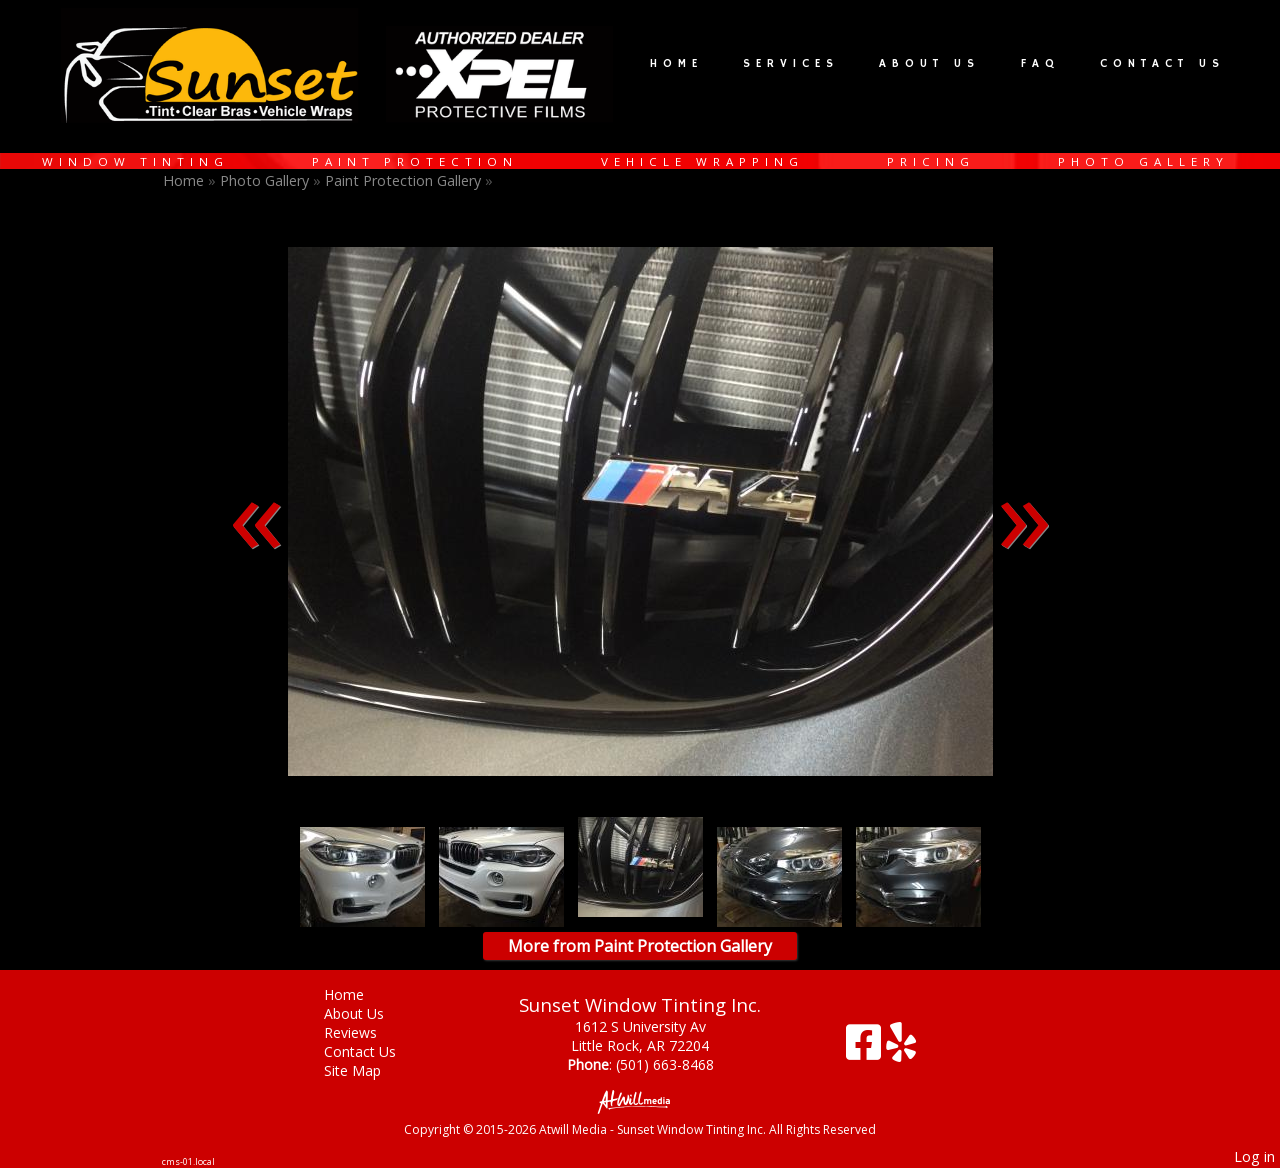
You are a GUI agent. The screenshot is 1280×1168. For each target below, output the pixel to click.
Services (791, 64)
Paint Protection (415, 161)
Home (676, 64)
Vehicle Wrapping (702, 161)
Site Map (367, 1070)
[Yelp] (901, 1049)
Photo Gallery (1143, 161)
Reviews (365, 1032)
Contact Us (1162, 64)
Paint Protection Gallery (405, 180)
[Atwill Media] (640, 1100)
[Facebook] (866, 1049)
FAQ (1040, 64)
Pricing (931, 161)
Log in (1254, 1156)
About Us (929, 64)
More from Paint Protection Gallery (640, 946)
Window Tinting (135, 161)
